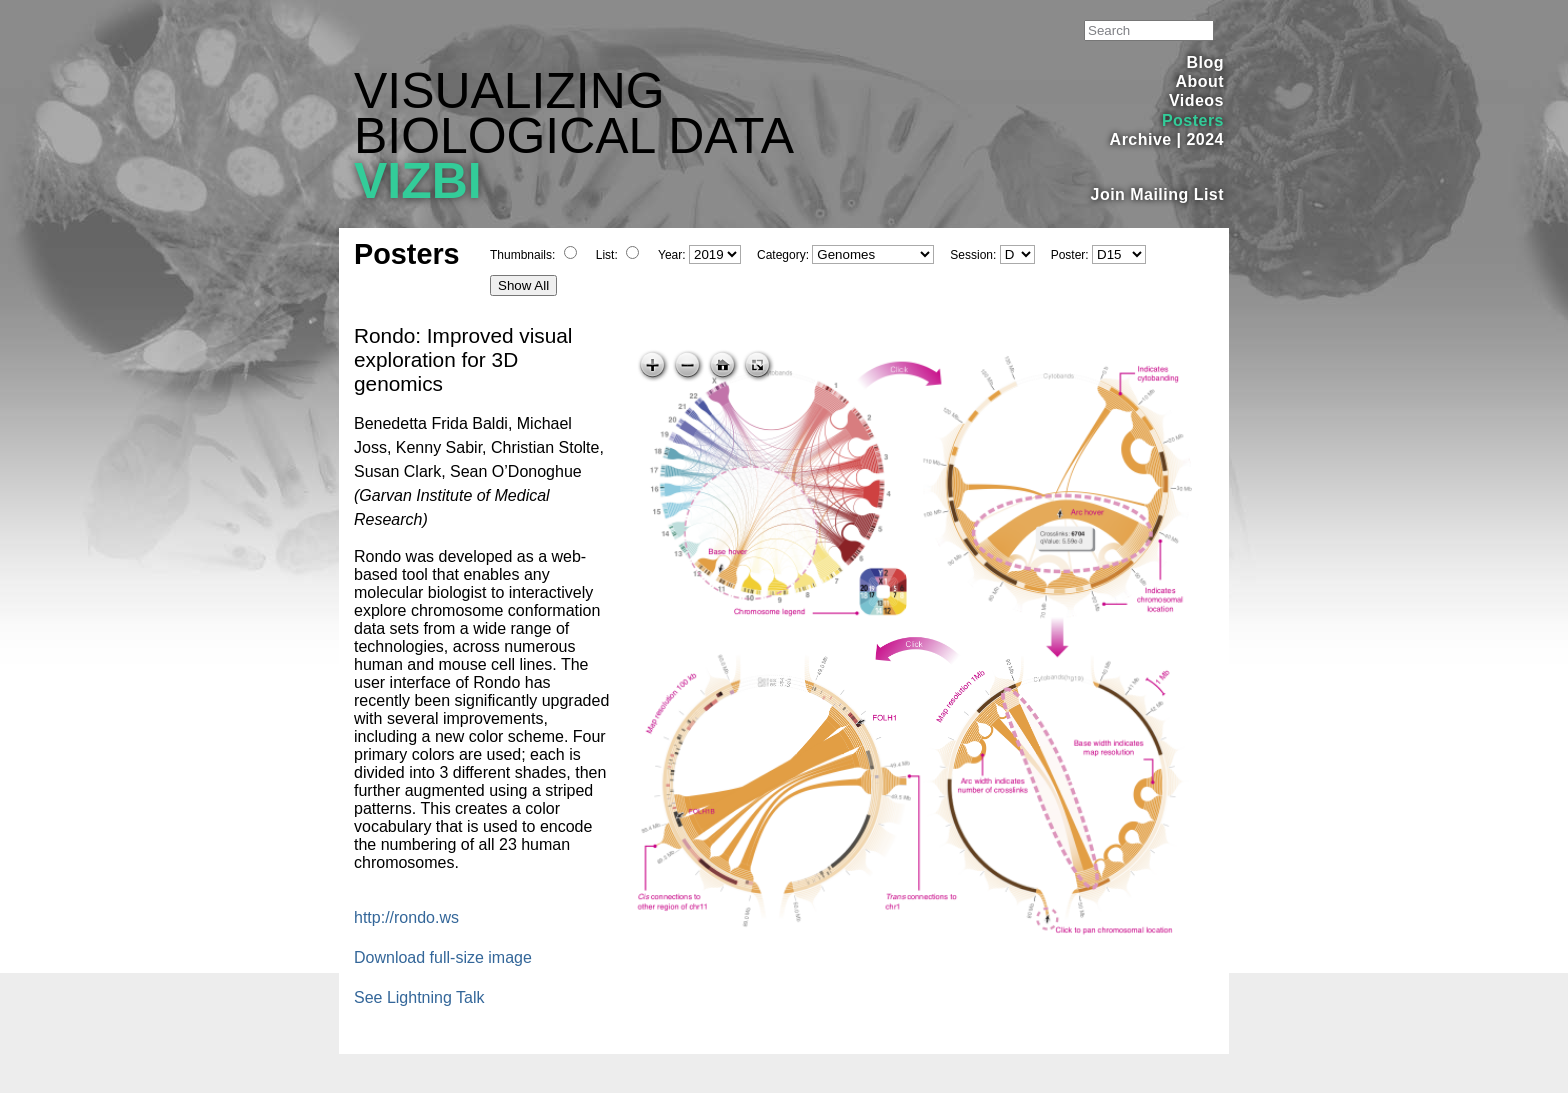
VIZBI (418, 181)
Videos (1196, 100)
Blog (1205, 62)
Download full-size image (443, 957)
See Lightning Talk (419, 997)
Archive (1141, 139)
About (1199, 81)
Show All (523, 285)
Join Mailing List (1158, 194)
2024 (1205, 139)
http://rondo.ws (406, 917)
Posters (1193, 120)
